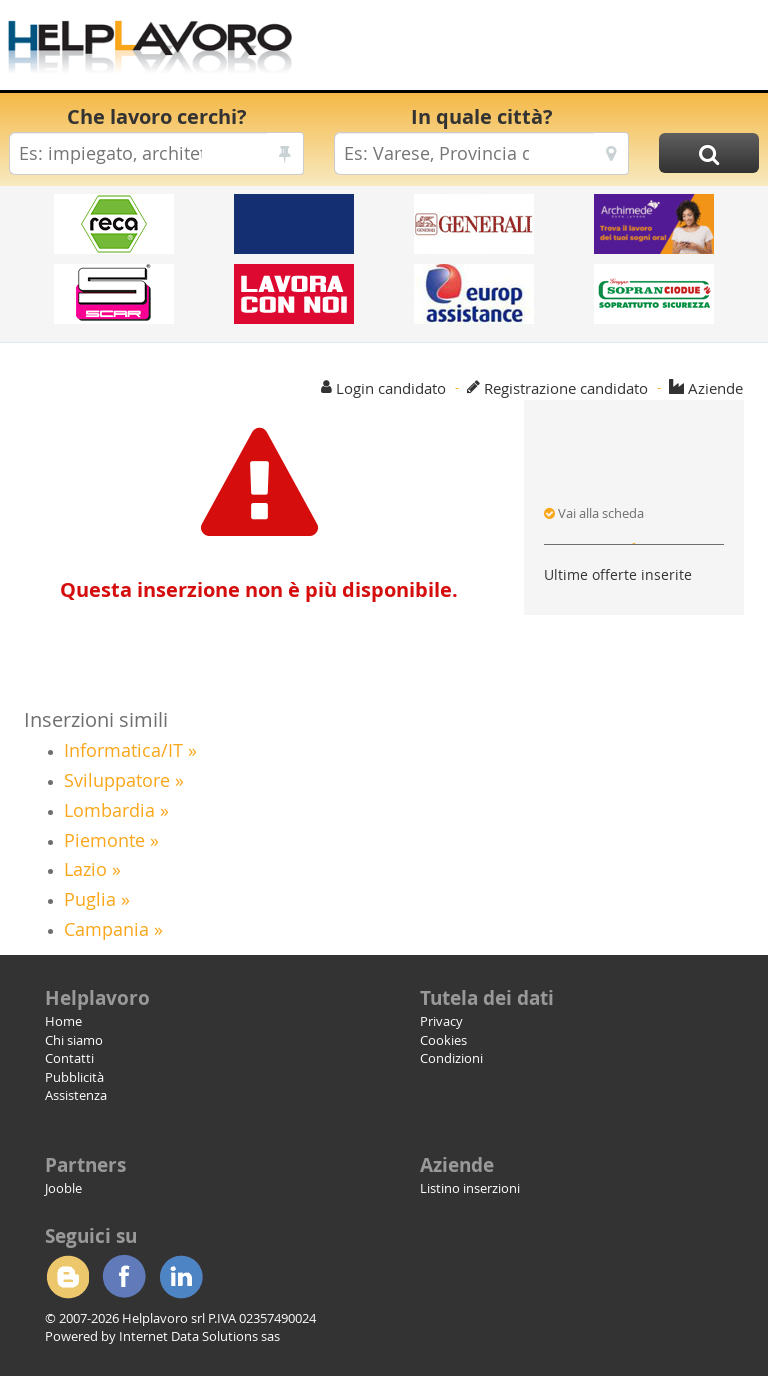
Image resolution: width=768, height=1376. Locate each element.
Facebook (124, 1277)
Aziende (715, 388)
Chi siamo (74, 1040)
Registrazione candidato (566, 388)
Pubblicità (74, 1077)
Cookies (443, 1040)
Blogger (67, 1277)
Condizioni (451, 1058)
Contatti (69, 1058)
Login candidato (391, 388)
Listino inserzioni (470, 1188)
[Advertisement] (529, 50)
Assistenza (76, 1095)
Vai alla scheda (594, 513)
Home (63, 1021)
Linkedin (181, 1277)
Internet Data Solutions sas (199, 1336)
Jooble (63, 1188)
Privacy (441, 1021)
